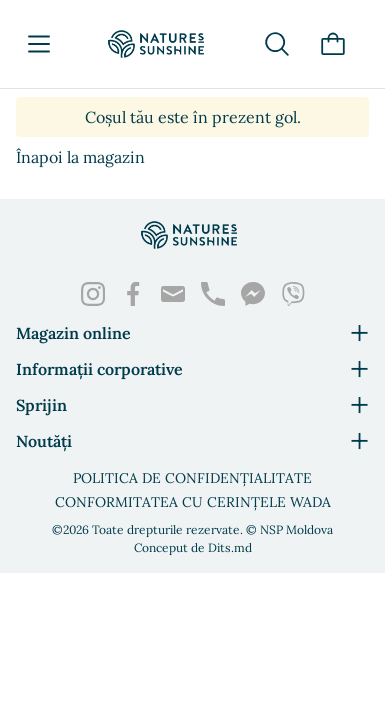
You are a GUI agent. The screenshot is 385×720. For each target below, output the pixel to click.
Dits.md (230, 547)
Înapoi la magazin (80, 157)
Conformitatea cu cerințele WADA (193, 502)
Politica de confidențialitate (192, 478)
